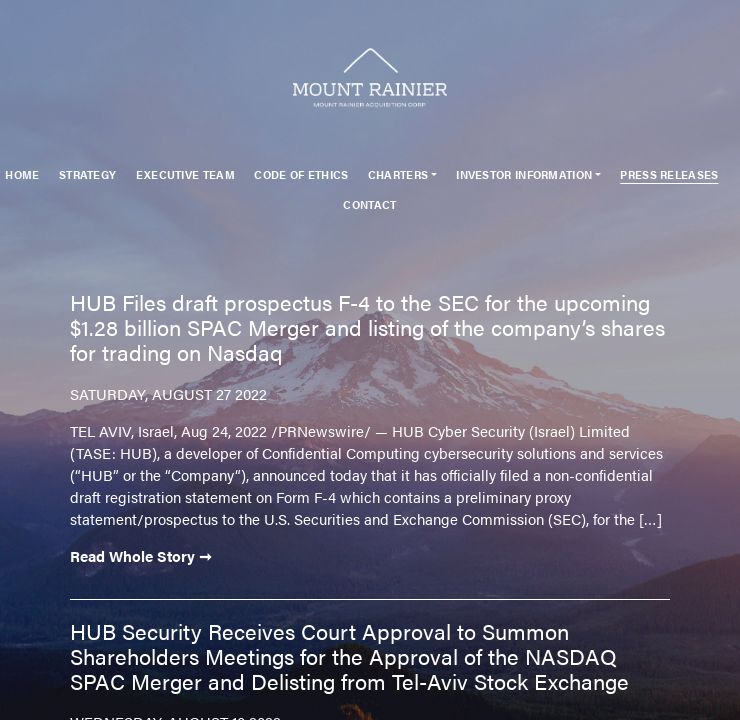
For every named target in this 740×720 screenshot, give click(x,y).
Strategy (87, 174)
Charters (398, 174)
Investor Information (524, 174)
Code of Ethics (301, 174)
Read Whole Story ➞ (141, 555)
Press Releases (669, 174)
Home (22, 174)
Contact (369, 204)
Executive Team (185, 174)
